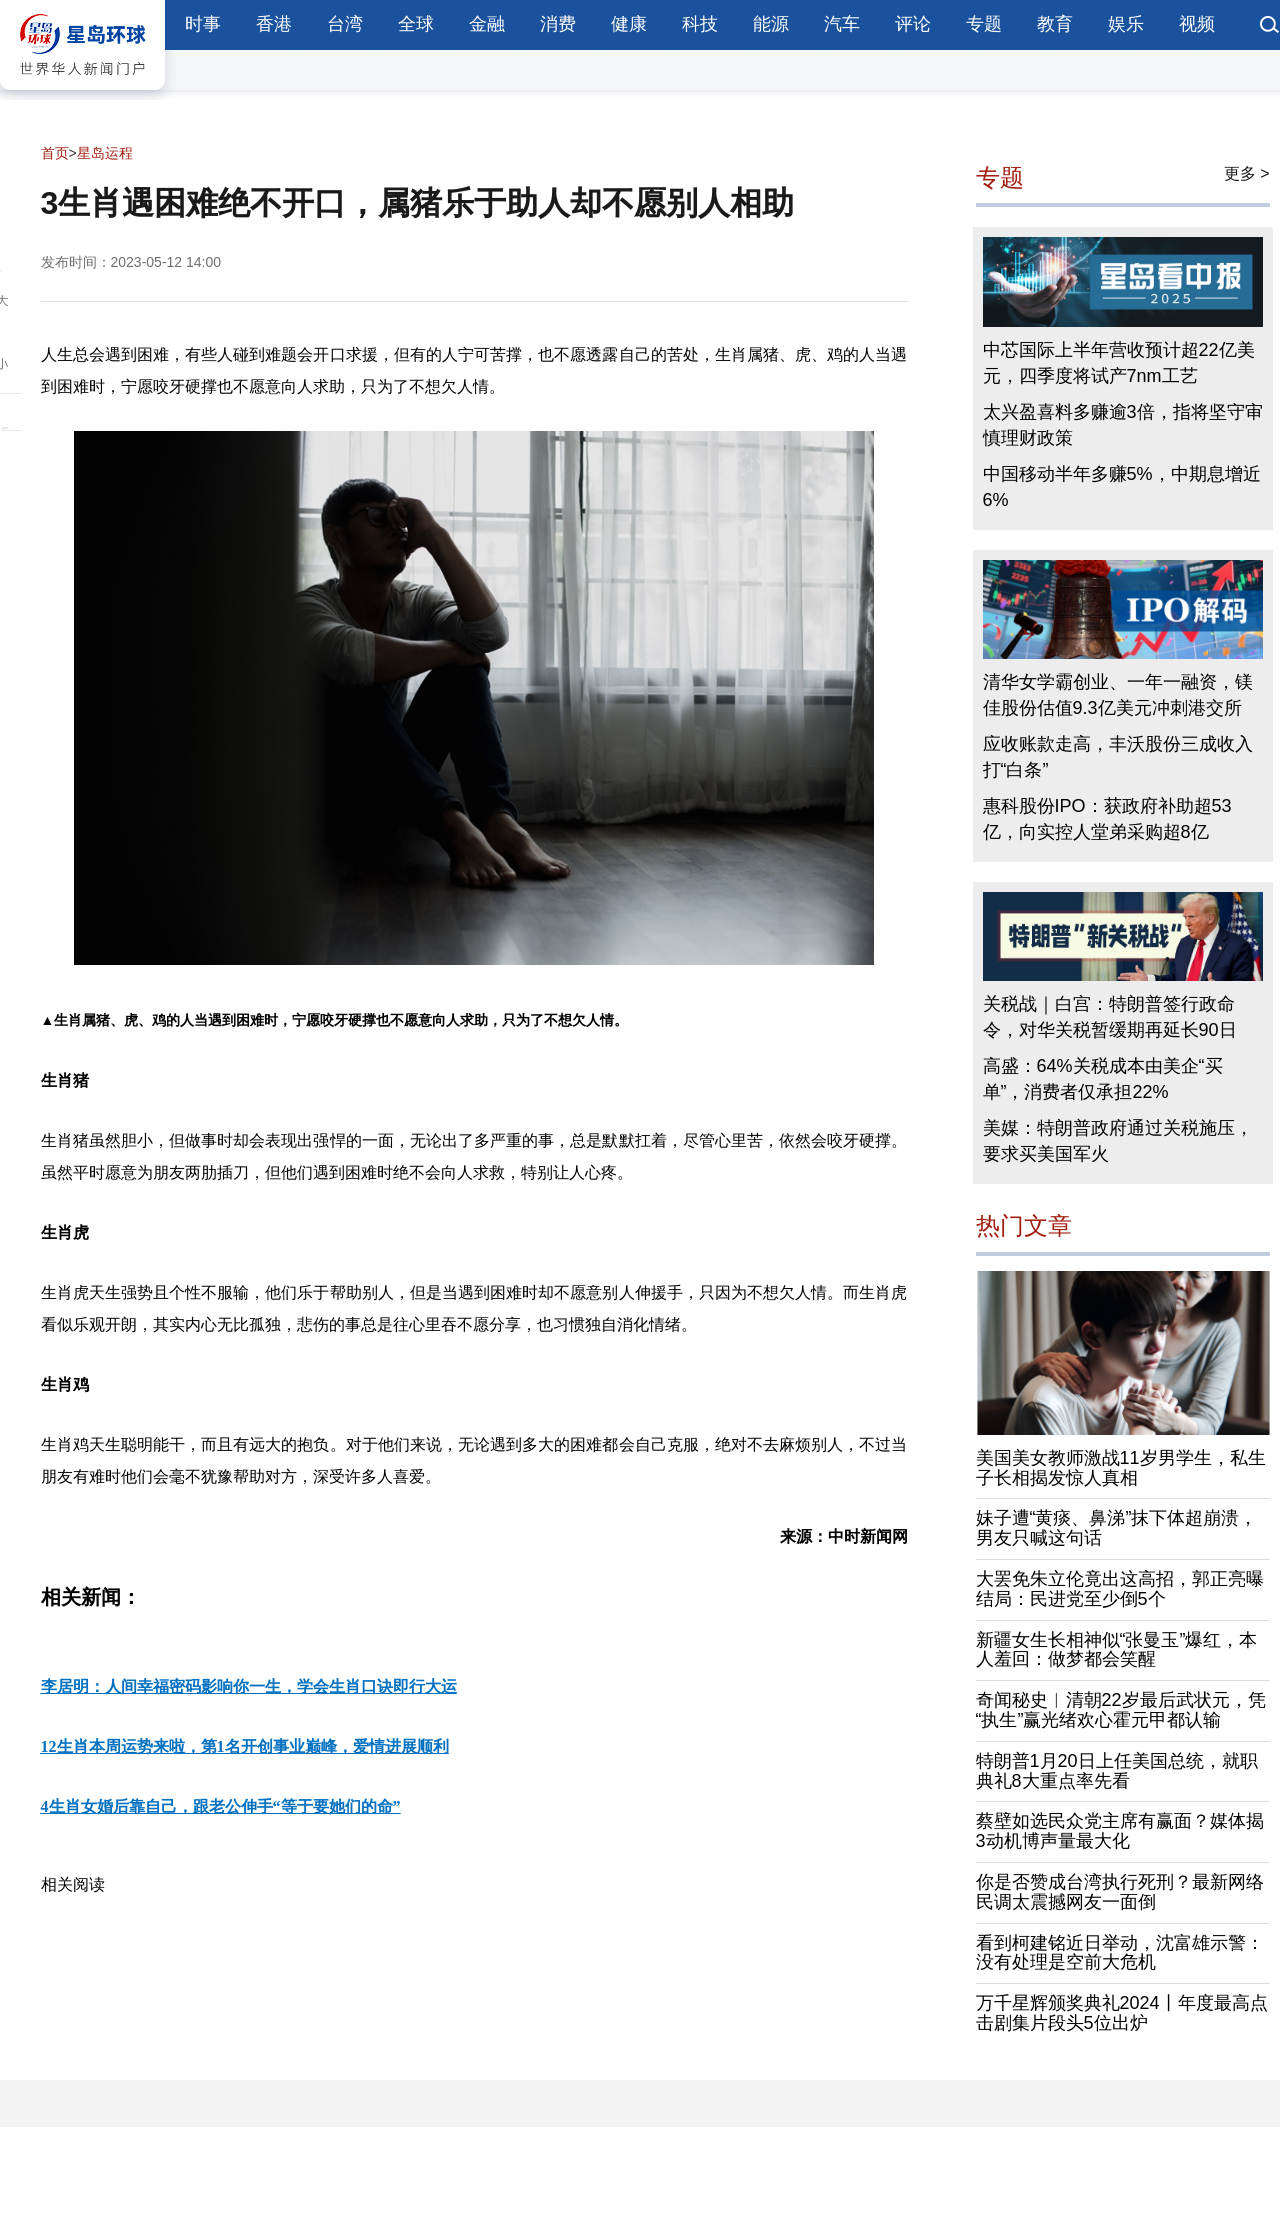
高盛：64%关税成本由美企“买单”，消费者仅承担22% (1103, 1079)
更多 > (1247, 173)
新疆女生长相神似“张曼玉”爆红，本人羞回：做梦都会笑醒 (1117, 1650)
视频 (1197, 24)
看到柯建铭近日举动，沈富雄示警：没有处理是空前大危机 (1120, 1953)
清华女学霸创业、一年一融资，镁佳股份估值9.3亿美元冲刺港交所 (1118, 695)
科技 (700, 24)
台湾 (345, 24)
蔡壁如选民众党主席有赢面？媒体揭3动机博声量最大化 (1120, 1831)
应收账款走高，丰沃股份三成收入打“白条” (1118, 757)
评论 (913, 24)
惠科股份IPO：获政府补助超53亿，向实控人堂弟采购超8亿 (1107, 819)
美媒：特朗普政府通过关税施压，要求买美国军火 (1118, 1141)
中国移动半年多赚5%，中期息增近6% (1122, 487)
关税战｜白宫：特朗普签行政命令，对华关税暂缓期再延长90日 (1110, 1017)
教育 (1055, 24)
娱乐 (1126, 24)
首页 (55, 153)
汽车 (842, 24)
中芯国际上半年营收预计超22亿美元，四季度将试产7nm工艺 (1119, 363)
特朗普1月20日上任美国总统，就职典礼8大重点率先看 (1117, 1771)
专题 (984, 24)
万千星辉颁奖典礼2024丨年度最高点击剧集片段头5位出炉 (1122, 2013)
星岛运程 (105, 153)
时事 (203, 24)
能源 (771, 24)
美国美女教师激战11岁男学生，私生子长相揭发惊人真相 (1121, 1468)
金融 (487, 24)
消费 (558, 24)
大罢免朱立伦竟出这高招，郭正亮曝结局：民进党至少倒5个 (1120, 1589)
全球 (416, 24)
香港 (274, 24)
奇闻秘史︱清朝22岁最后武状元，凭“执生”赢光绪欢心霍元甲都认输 (1121, 1710)
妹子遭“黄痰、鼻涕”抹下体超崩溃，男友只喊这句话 (1117, 1528)
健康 (629, 24)
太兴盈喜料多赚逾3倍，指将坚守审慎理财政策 (1123, 425)
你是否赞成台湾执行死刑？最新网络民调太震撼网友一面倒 (1120, 1892)
